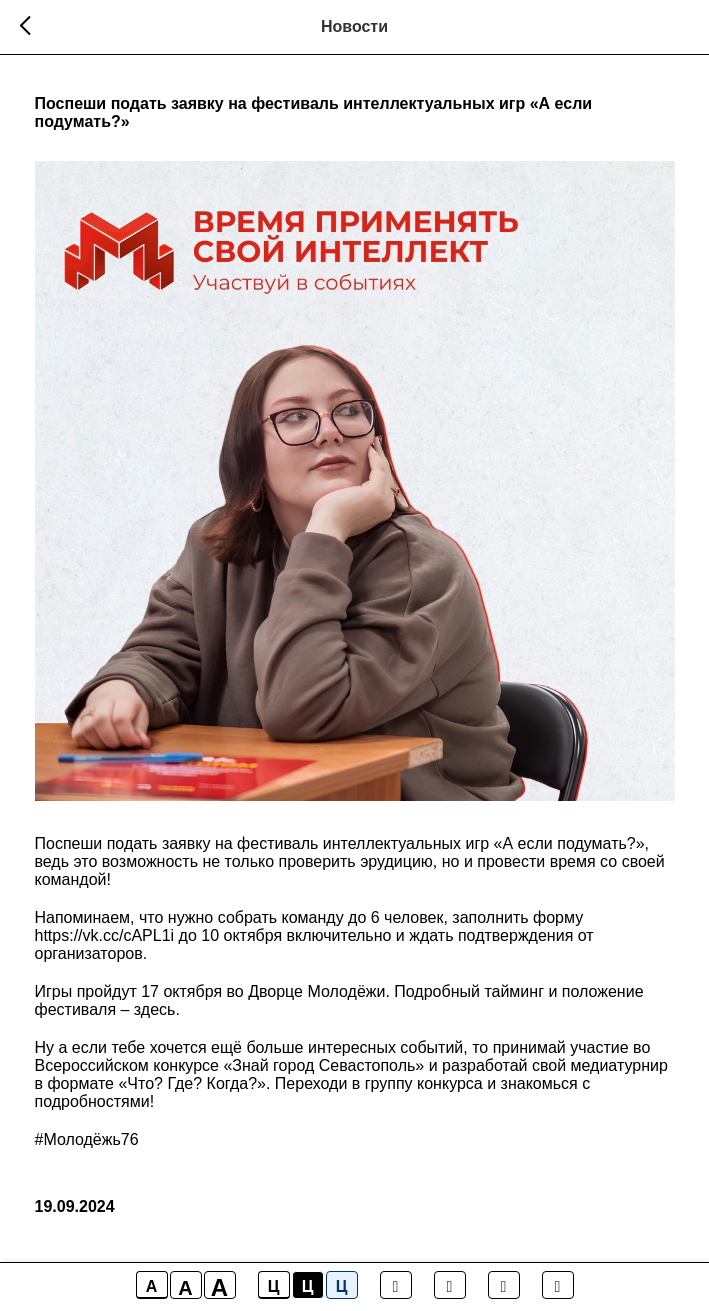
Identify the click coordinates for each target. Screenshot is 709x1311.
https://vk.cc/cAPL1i (105, 935)
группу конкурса (424, 1083)
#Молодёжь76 (87, 1139)
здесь (155, 1009)
